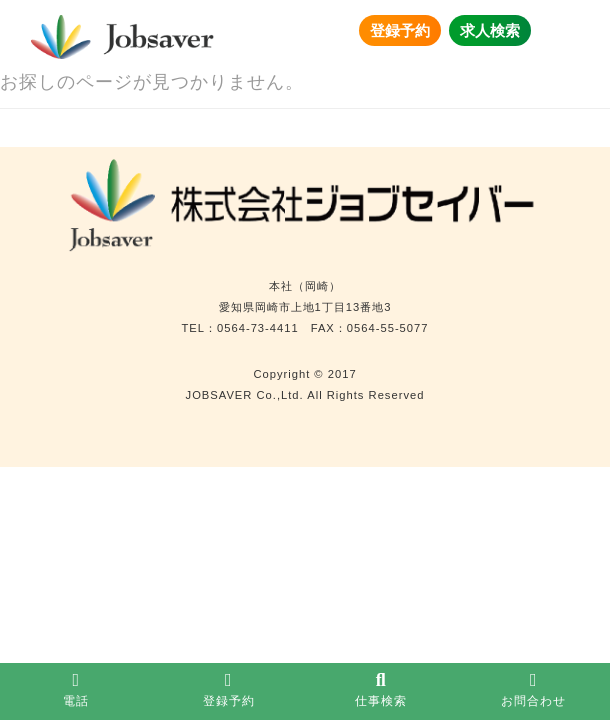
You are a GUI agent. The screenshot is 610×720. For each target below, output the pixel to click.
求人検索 (490, 30)
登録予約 (400, 30)
